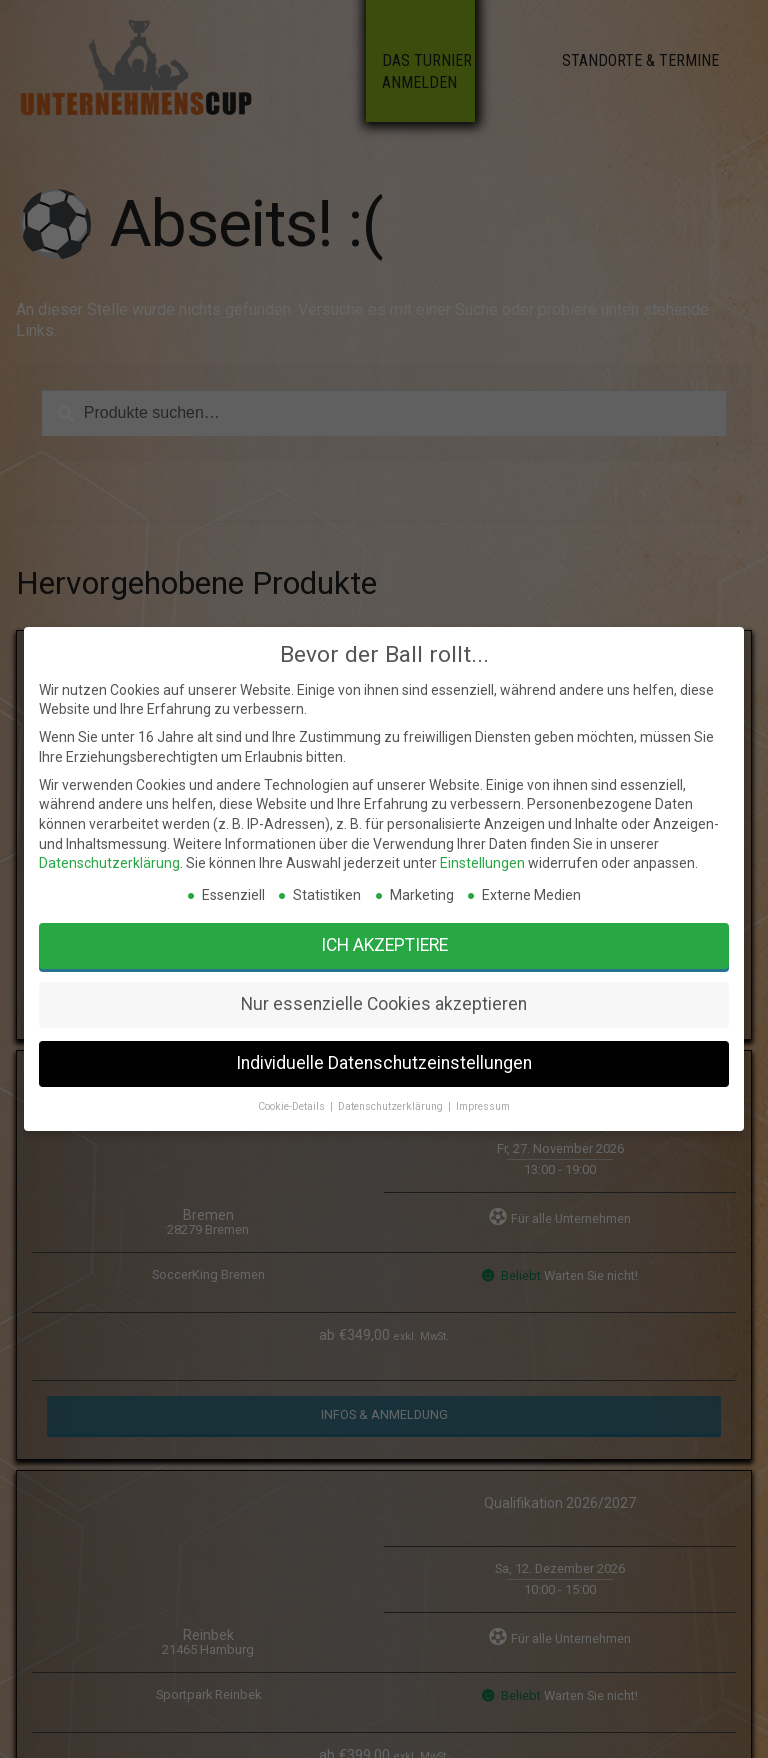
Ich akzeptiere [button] (384, 1036)
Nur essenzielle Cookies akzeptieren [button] (384, 1049)
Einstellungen (403, 1019)
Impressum (404, 1069)
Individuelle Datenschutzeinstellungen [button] (384, 1061)
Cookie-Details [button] (365, 1069)
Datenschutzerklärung (327, 1019)
